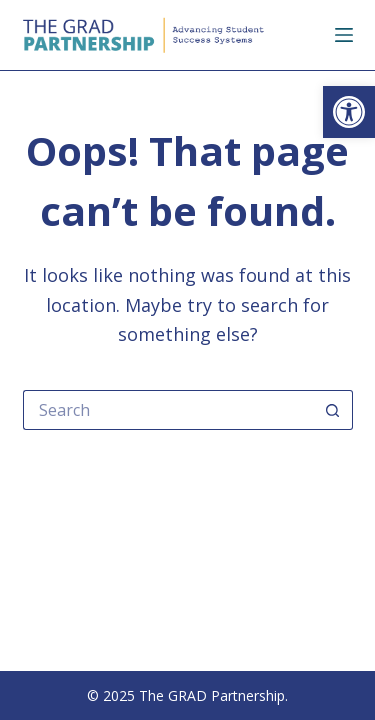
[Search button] (333, 410)
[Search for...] (168, 410)
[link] (349, 112)
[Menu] (344, 35)
